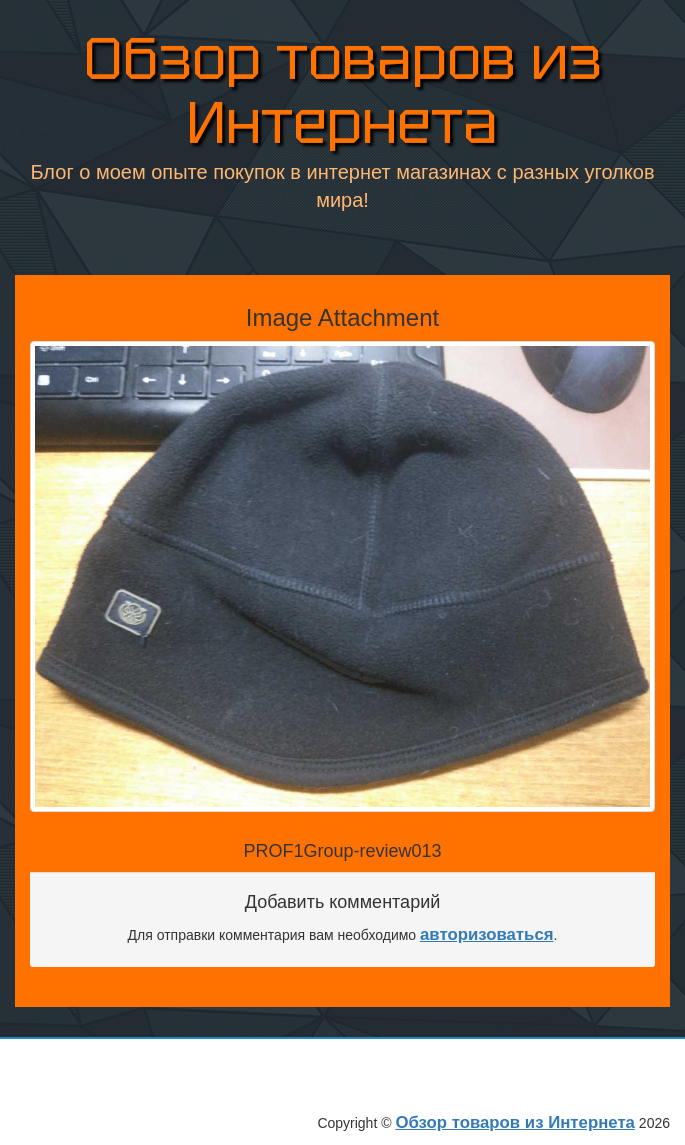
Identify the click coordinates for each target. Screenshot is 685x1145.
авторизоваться (487, 934)
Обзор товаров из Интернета (343, 90)
